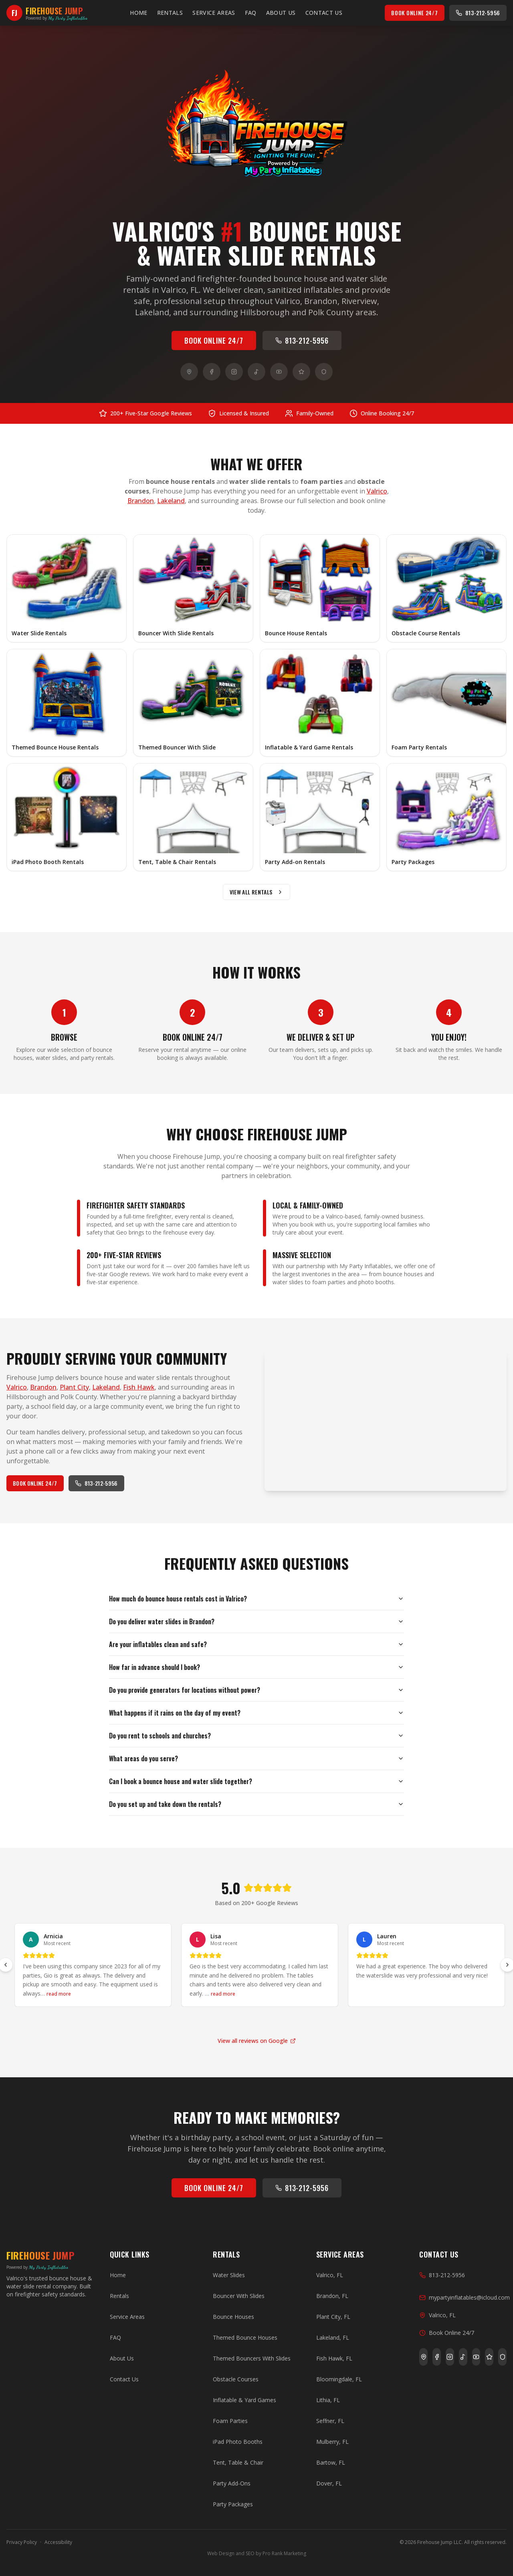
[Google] (189, 372)
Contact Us (324, 12)
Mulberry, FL (332, 2441)
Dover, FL (329, 2483)
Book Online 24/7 (414, 12)
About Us (281, 12)
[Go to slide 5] (202, 2021)
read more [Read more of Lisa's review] (223, 1994)
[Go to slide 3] (178, 2021)
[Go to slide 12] (286, 2021)
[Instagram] (234, 372)
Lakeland (171, 500)
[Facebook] (211, 372)
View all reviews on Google (257, 2040)
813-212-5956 (478, 12)
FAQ (250, 12)
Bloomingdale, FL (339, 2379)
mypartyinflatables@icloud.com (464, 2297)
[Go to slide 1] (154, 2021)
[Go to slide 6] (214, 2021)
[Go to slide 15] (322, 2021)
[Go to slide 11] (274, 2021)
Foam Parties (230, 2421)
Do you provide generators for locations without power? (256, 1690)
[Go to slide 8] (238, 2021)
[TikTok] (256, 372)
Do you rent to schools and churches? (256, 1735)
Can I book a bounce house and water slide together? (256, 1781)
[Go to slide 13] (298, 2021)
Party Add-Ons (231, 2483)
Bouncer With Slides (239, 2296)
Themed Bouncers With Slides (252, 2358)
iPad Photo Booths (238, 2441)
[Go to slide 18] (359, 2021)
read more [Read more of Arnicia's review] (58, 1994)
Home (138, 12)
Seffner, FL (330, 2421)
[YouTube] (279, 372)
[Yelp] (301, 372)
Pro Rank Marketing (284, 2553)
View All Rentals (257, 892)
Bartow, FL (330, 2462)
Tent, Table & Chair (238, 2462)
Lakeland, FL (332, 2337)
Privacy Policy (21, 2542)
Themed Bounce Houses (245, 2337)
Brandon (140, 500)
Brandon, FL (332, 2296)
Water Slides (229, 2275)
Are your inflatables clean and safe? (256, 1644)
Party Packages (233, 2504)
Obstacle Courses (236, 2379)
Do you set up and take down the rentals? (256, 1804)
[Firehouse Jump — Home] (46, 13)
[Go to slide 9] (250, 2021)
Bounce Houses (233, 2316)
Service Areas (213, 12)
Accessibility (58, 2542)
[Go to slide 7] (226, 2021)
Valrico (377, 491)
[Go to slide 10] (262, 2021)
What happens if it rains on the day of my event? (256, 1713)
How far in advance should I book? (256, 1667)
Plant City (74, 1387)
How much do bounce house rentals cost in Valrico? (256, 1598)
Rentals (170, 12)
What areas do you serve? (256, 1758)
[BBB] (324, 372)
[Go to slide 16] (334, 2021)
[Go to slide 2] (166, 2021)
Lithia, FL (328, 2400)
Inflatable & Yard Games (244, 2400)
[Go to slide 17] (346, 2021)
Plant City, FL (333, 2316)
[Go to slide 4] (190, 2021)
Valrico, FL (329, 2275)
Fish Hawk (139, 1387)
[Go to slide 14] (310, 2021)
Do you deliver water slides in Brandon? (256, 1621)
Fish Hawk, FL (334, 2358)
